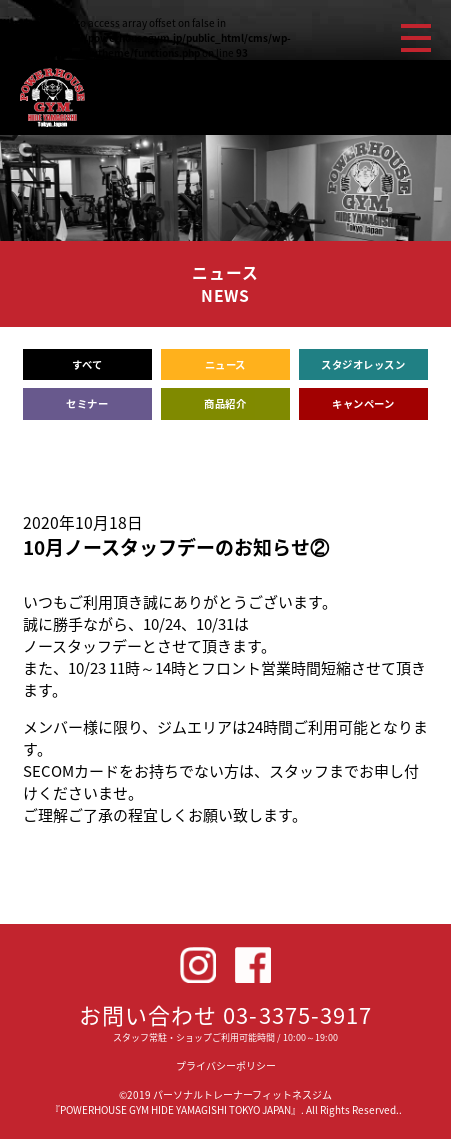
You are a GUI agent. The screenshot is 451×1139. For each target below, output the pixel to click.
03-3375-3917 (297, 1014)
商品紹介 (225, 403)
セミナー (87, 403)
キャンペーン (363, 403)
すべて (87, 364)
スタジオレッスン (363, 364)
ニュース (225, 364)
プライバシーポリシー (226, 1065)
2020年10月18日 (83, 522)
